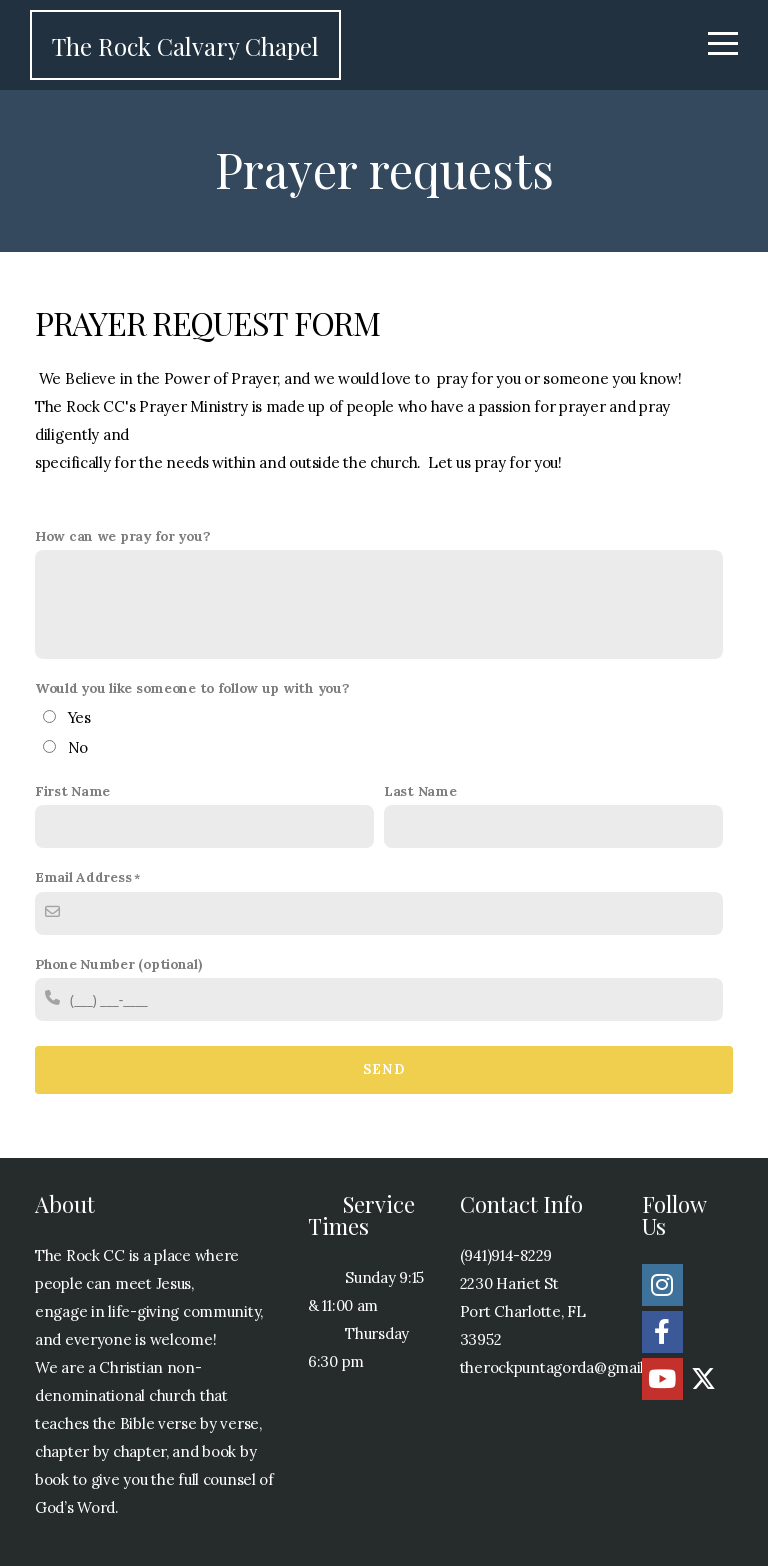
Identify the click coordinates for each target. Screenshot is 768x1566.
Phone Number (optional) (118, 964)
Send (384, 1069)
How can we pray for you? (122, 536)
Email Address (83, 877)
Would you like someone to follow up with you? (192, 688)
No (78, 747)
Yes (79, 717)
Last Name (420, 791)
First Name (72, 791)
